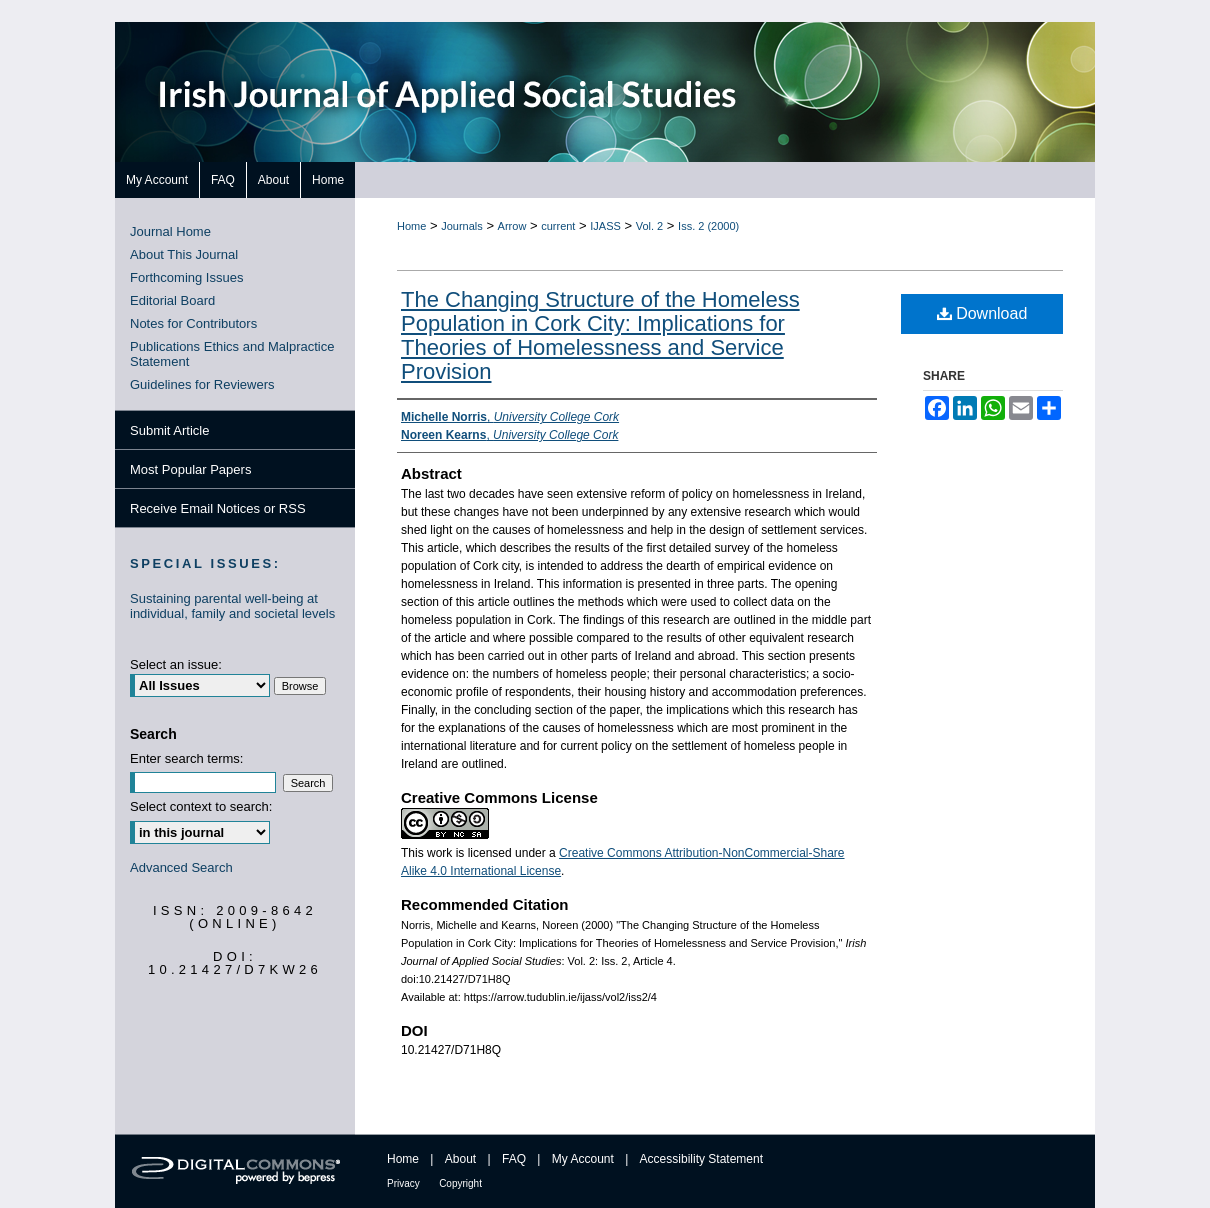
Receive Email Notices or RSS (218, 508)
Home (411, 226)
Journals (462, 226)
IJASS (605, 226)
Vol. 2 (650, 226)
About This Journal (184, 254)
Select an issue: (176, 664)
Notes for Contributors (193, 323)
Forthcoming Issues (186, 277)
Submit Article (169, 430)
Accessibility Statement (701, 1159)
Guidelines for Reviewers (202, 384)
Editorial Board (172, 300)
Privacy (403, 1183)
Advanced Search (181, 867)
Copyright (460, 1183)
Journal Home (170, 231)
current (558, 226)
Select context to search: (201, 806)
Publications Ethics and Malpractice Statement (232, 354)
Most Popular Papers (190, 469)
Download (982, 313)
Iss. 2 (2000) (708, 226)
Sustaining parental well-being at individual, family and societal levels (232, 606)
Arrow (512, 226)
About (460, 1159)
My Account (583, 1159)
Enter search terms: (186, 758)
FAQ (514, 1159)
